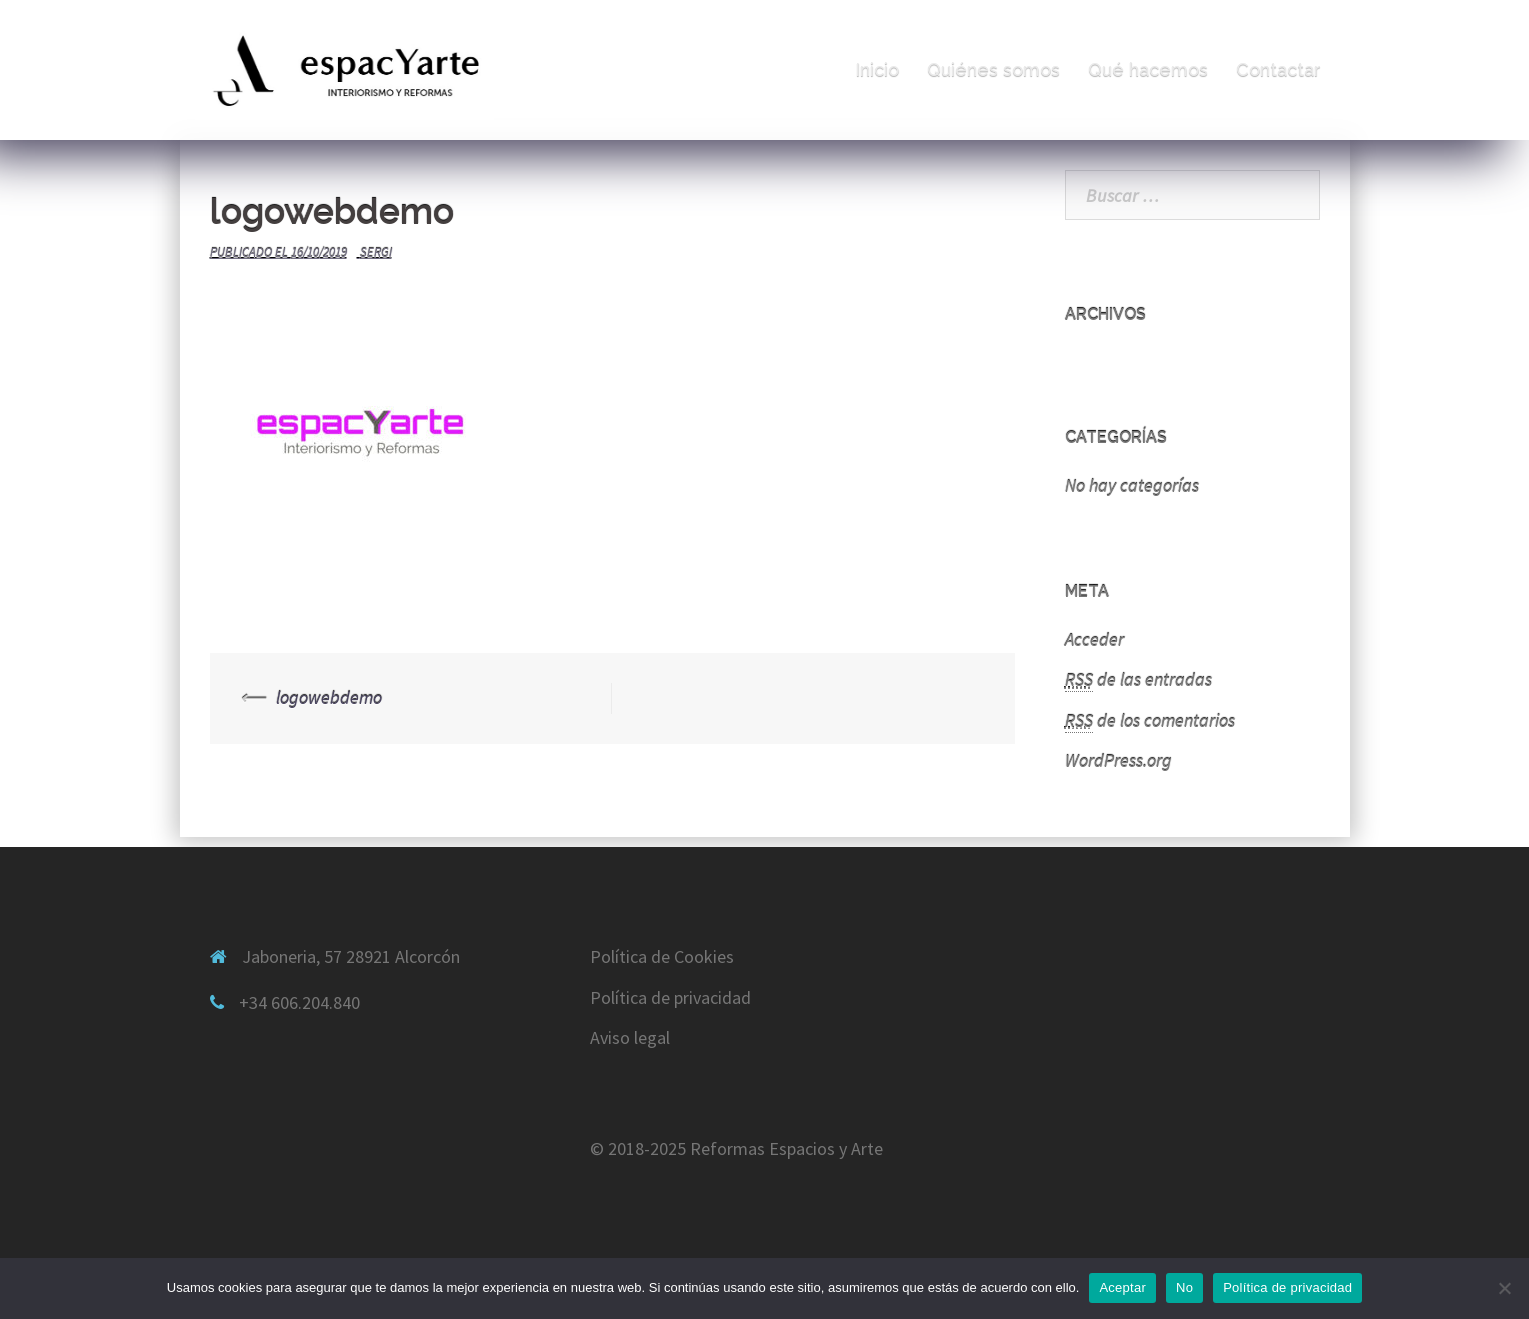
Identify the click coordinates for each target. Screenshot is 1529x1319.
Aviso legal (630, 1037)
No (1184, 1287)
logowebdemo (329, 697)
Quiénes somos (993, 69)
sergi (376, 252)
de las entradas (1138, 680)
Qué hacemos (1148, 69)
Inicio (877, 69)
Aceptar (1122, 1287)
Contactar (1278, 69)
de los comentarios (1150, 721)
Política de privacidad (670, 997)
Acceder (1094, 639)
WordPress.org (1118, 760)
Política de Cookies (662, 956)
